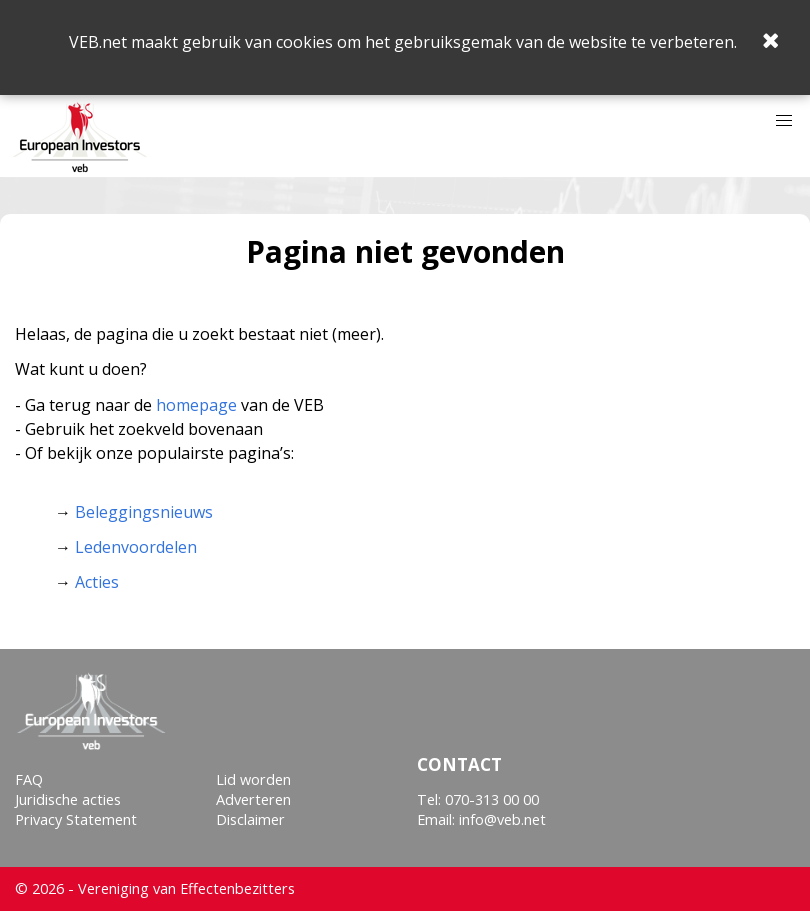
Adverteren (253, 799)
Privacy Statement (76, 819)
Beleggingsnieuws (144, 512)
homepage (196, 405)
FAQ (29, 779)
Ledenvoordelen (136, 547)
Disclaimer (250, 819)
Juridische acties (68, 799)
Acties (97, 582)
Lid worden (253, 779)
